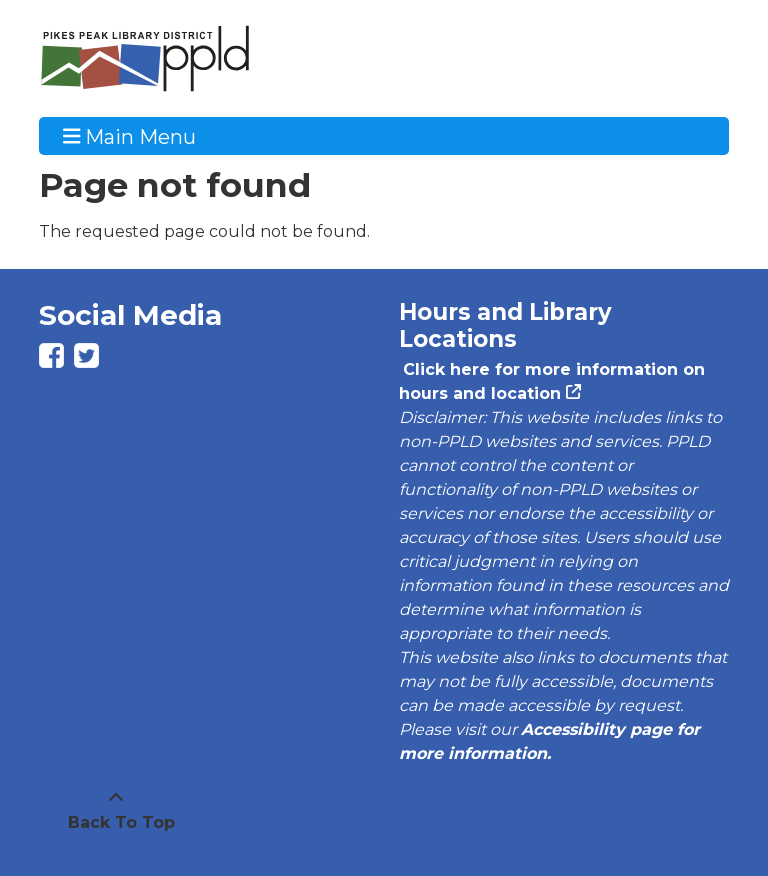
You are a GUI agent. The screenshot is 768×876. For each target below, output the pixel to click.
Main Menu (130, 136)
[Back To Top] (116, 811)
